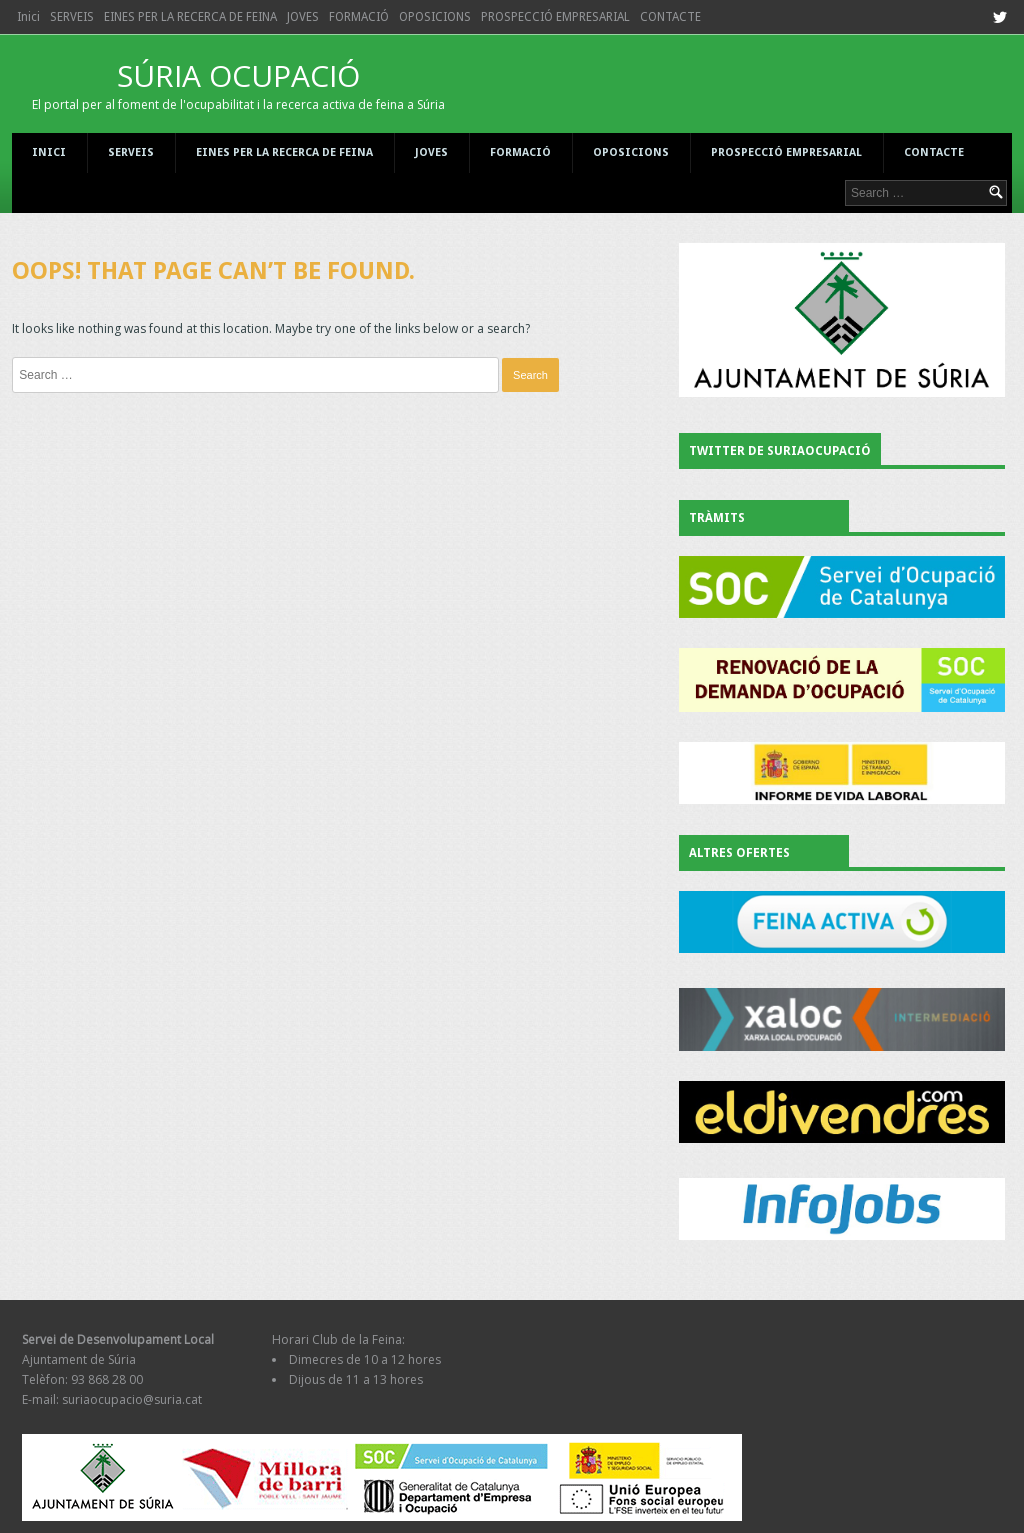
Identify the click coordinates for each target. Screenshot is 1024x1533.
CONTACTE (670, 17)
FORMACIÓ (359, 17)
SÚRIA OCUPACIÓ (238, 84)
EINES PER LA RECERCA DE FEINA (190, 17)
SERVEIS (72, 17)
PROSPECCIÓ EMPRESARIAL (555, 17)
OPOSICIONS (435, 17)
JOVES (303, 17)
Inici (28, 17)
